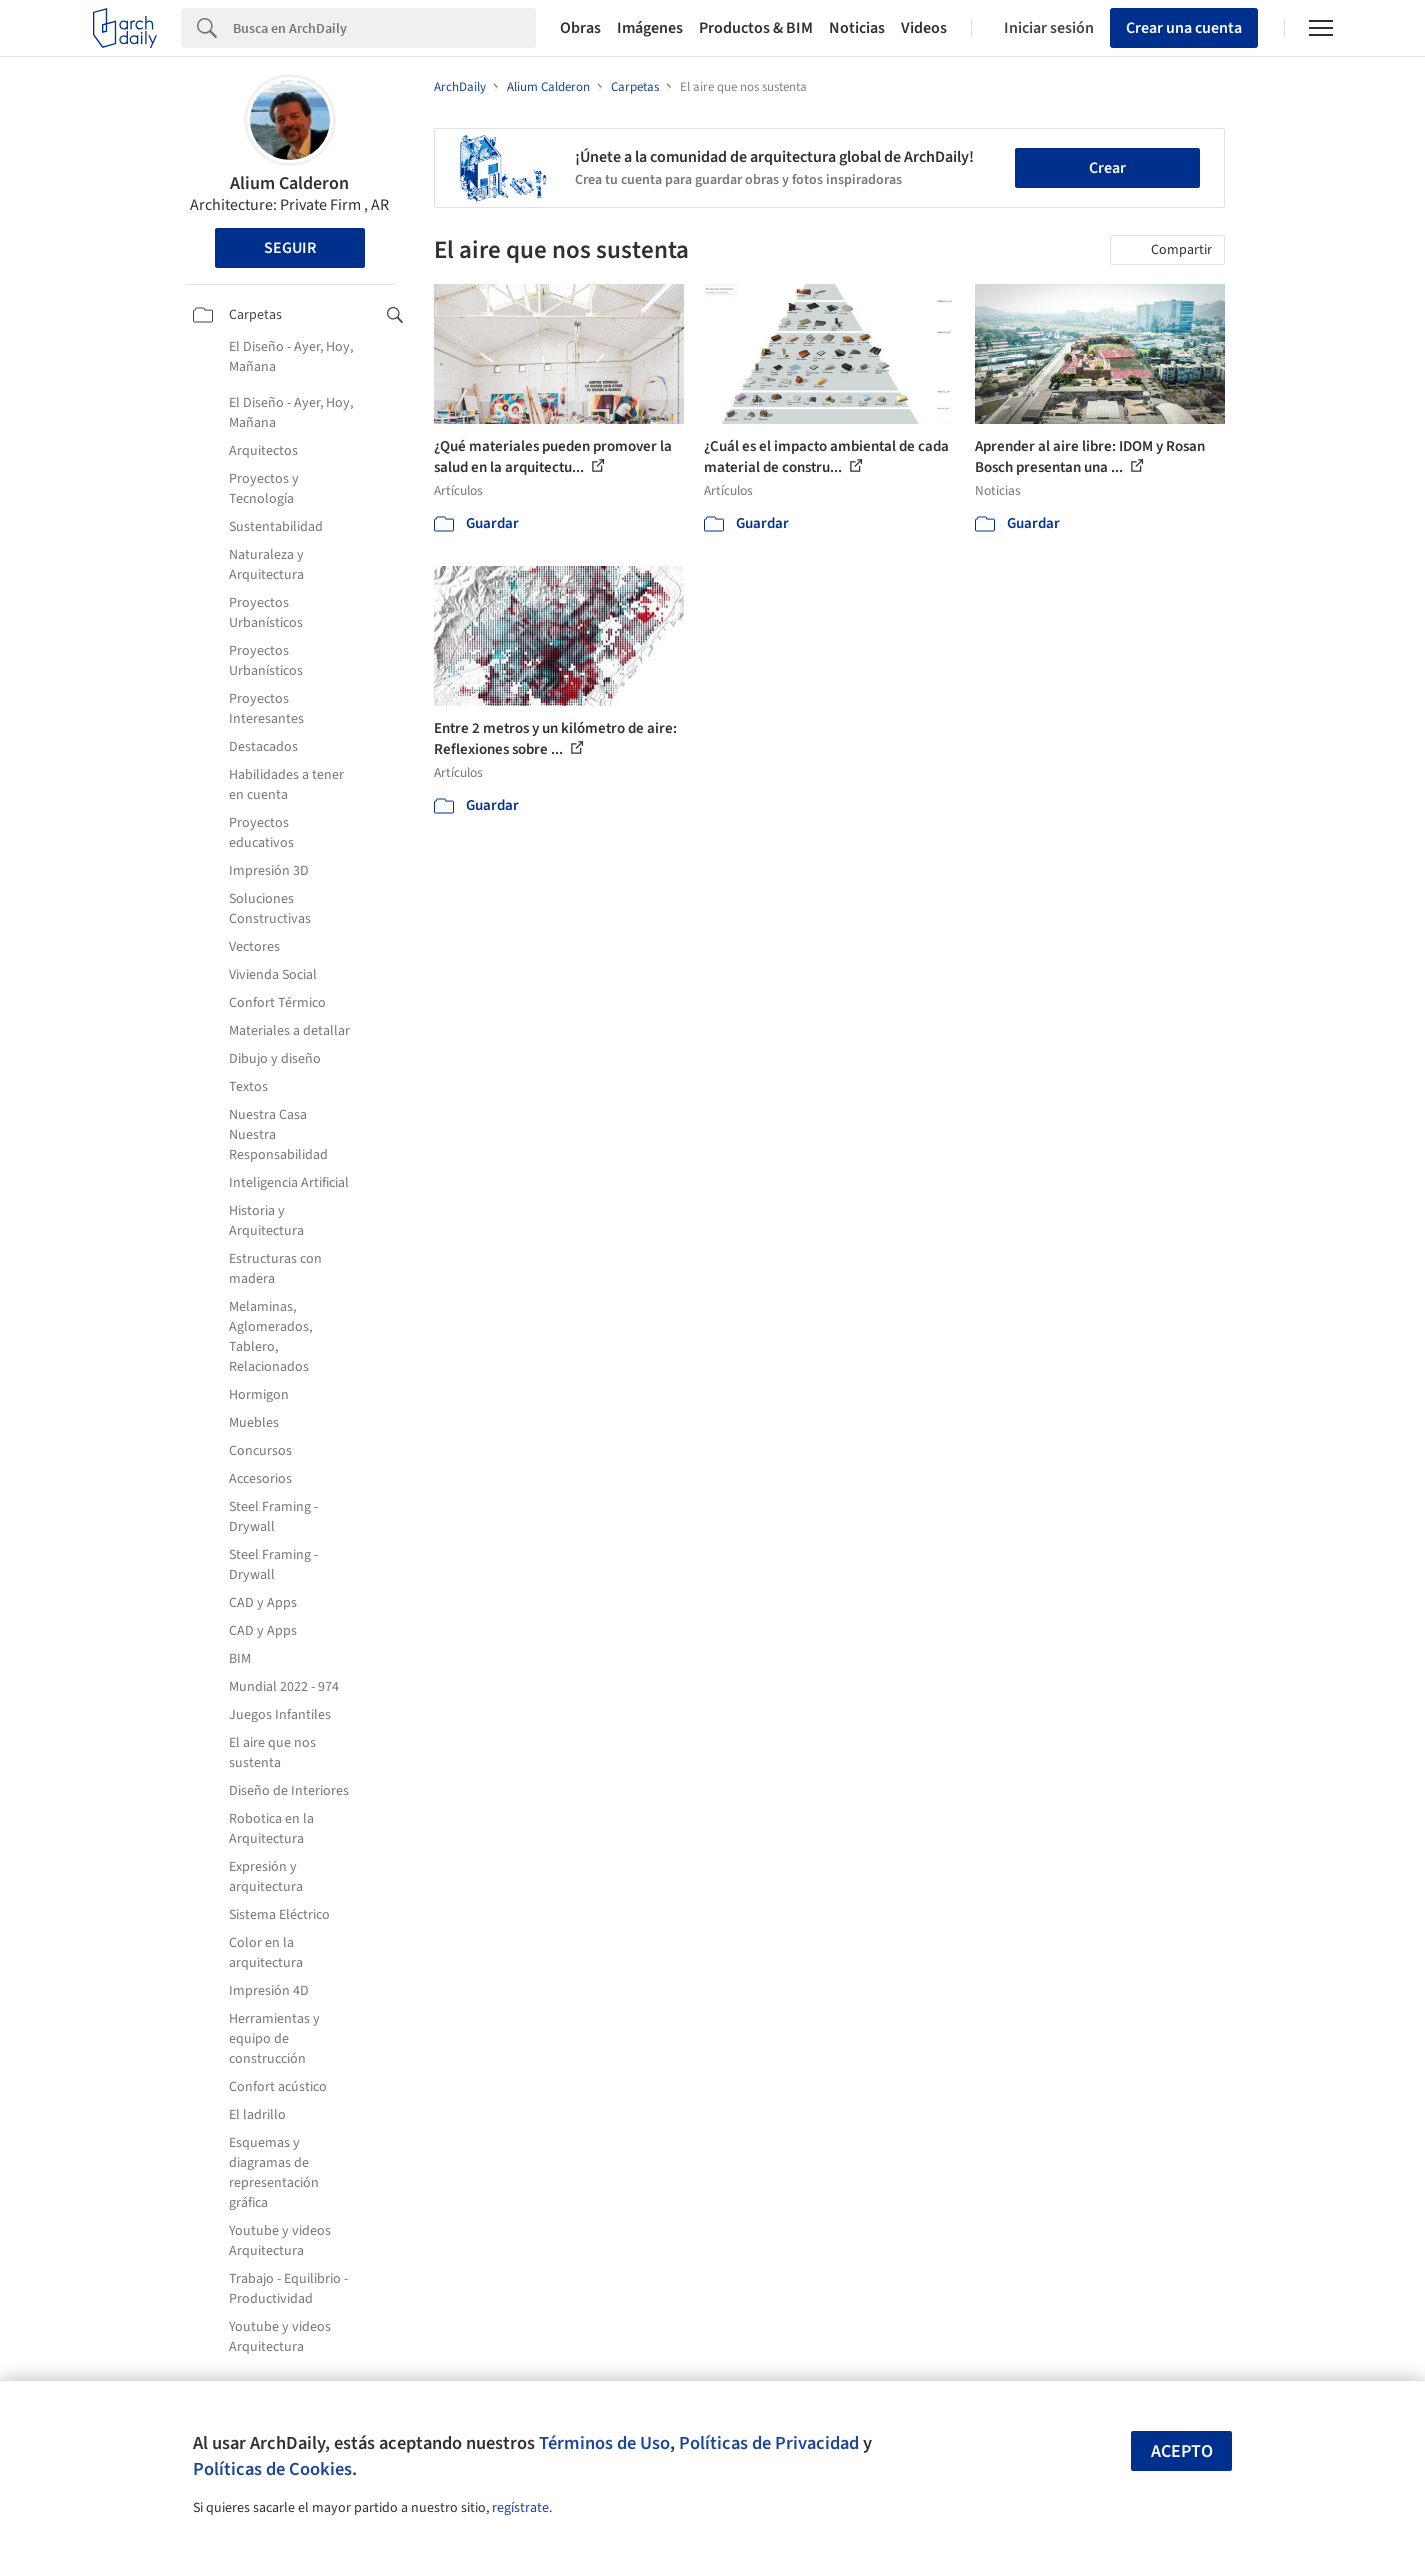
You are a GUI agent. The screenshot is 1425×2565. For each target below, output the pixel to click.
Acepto (1182, 2451)
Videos (924, 28)
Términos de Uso (604, 2443)
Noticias (857, 28)
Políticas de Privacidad (769, 2443)
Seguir (290, 248)
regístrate (520, 2508)
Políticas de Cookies (272, 2469)
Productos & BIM (756, 28)
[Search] (384, 28)
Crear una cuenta (1184, 28)
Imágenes (650, 28)
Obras (580, 28)
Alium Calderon (289, 183)
